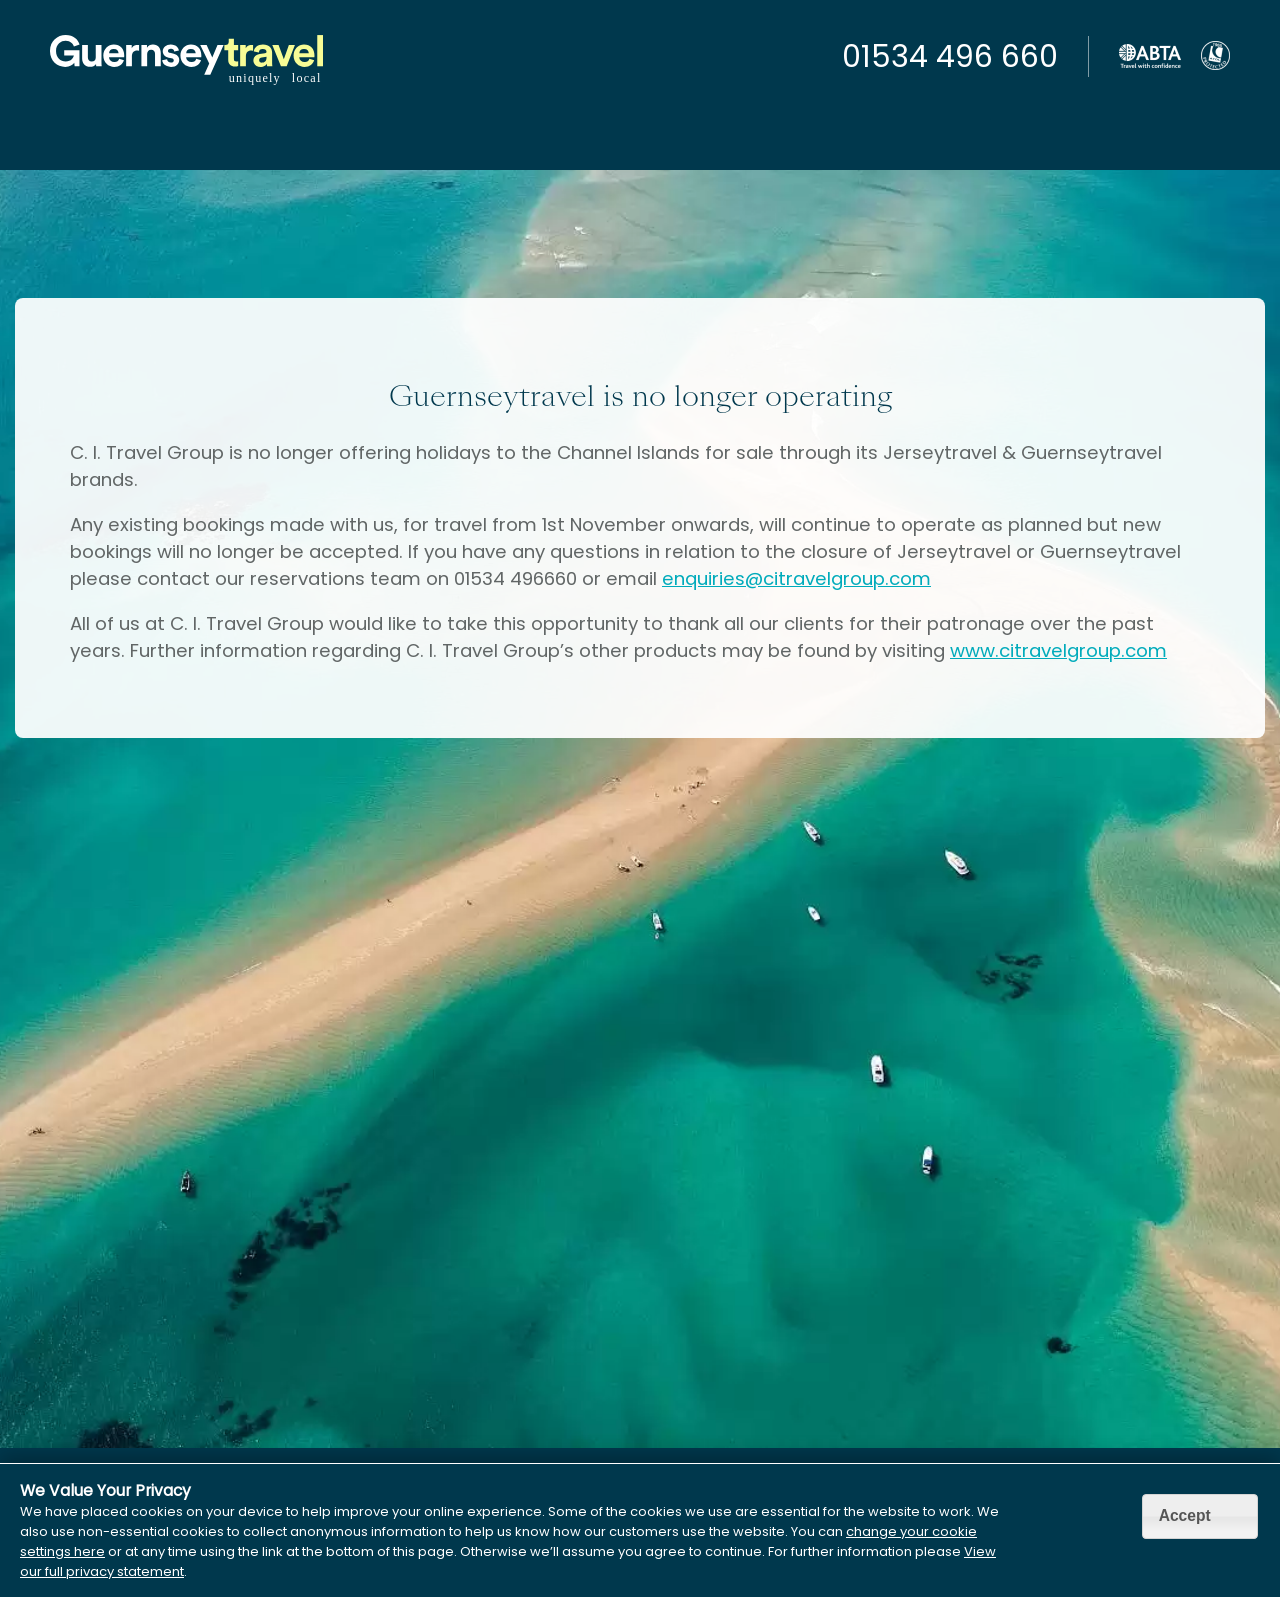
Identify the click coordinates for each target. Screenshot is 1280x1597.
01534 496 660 (950, 57)
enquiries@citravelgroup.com (796, 578)
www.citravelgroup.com (1058, 650)
